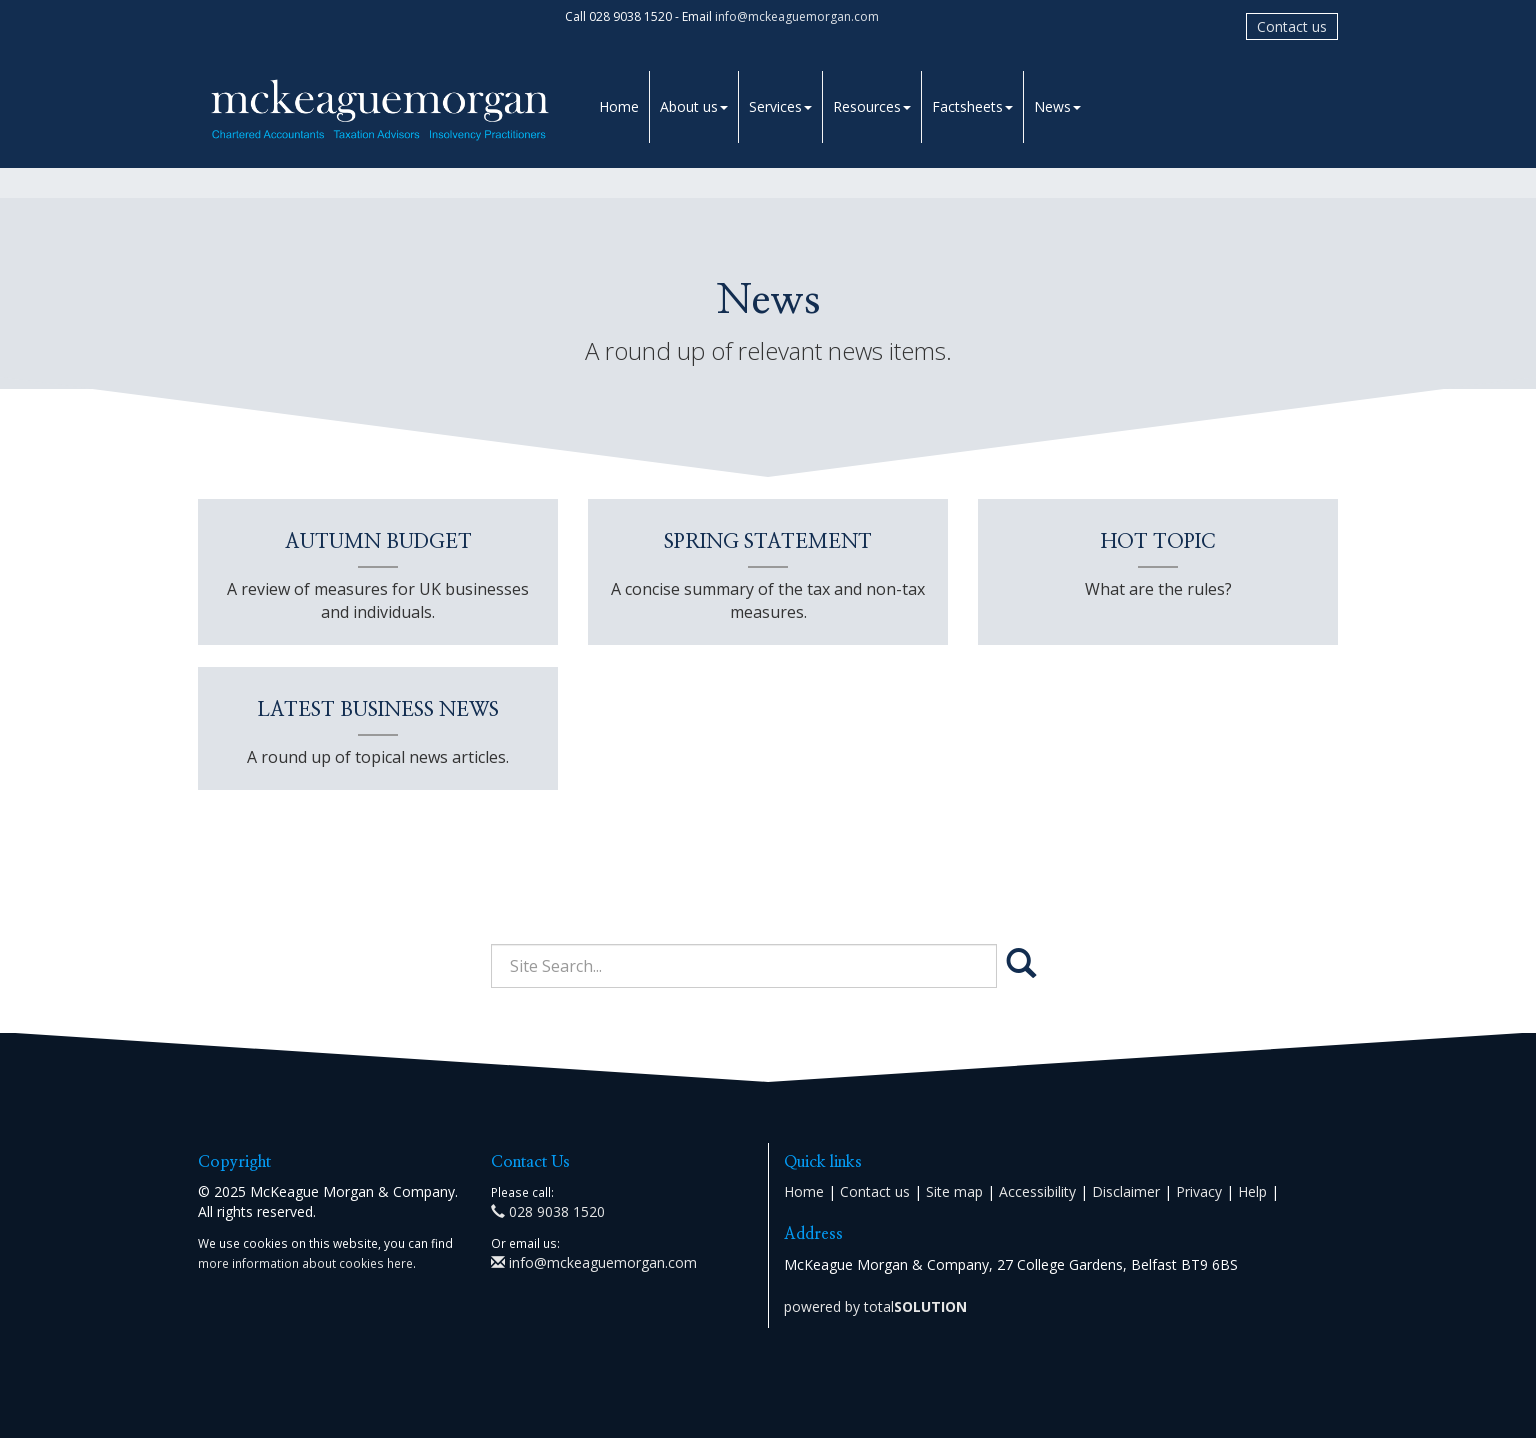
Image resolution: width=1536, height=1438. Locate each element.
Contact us (1292, 26)
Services (780, 106)
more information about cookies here (305, 1263)
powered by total (875, 1306)
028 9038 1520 (548, 1211)
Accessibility (1037, 1191)
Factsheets (972, 106)
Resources (872, 106)
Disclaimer (1126, 1191)
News (1057, 106)
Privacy (1199, 1191)
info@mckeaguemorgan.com (797, 16)
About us (694, 106)
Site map (954, 1191)
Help (1252, 1191)
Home (619, 106)
